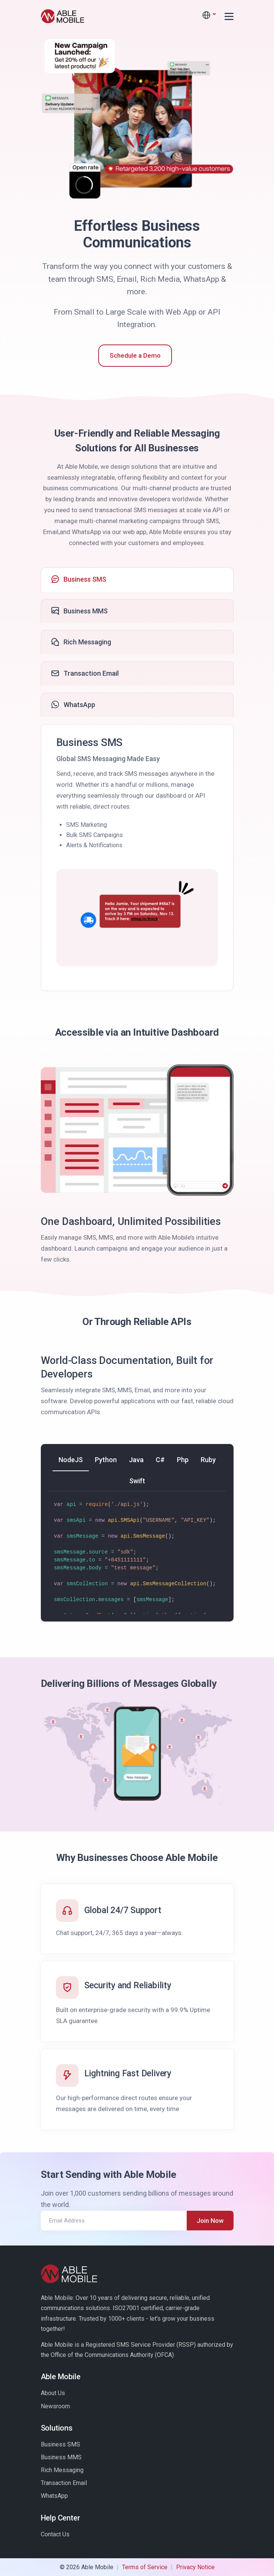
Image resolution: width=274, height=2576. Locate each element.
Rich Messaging (62, 2470)
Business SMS (60, 2444)
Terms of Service (144, 2567)
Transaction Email (64, 2482)
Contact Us (55, 2534)
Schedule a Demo (135, 355)
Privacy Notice (195, 2567)
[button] (208, 15)
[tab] (137, 579)
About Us (53, 2393)
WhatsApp (54, 2495)
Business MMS (61, 2457)
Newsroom (55, 2406)
